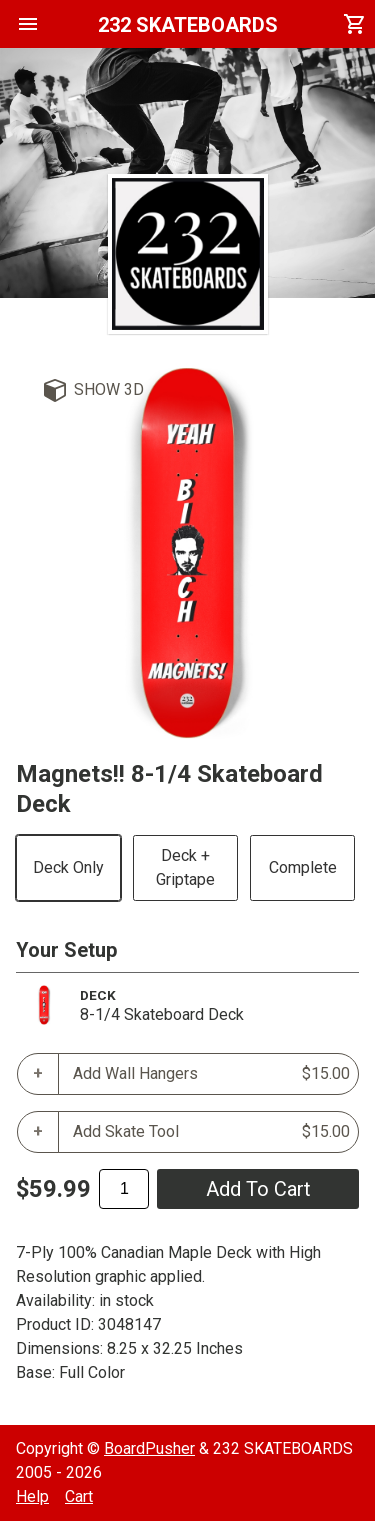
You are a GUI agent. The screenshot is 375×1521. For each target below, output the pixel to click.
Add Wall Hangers (211, 1074)
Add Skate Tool (211, 1132)
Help (32, 1496)
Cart (79, 1496)
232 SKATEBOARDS (188, 25)
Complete (303, 867)
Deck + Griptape (185, 867)
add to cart (258, 1189)
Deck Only (68, 867)
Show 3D (109, 389)
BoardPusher (149, 1448)
